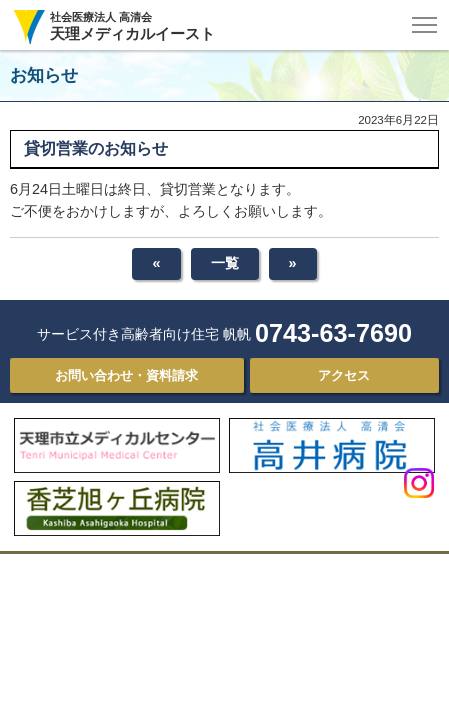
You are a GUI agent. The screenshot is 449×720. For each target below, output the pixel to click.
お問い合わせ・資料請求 (126, 375)
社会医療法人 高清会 (132, 27)
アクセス (344, 375)
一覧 (225, 263)
